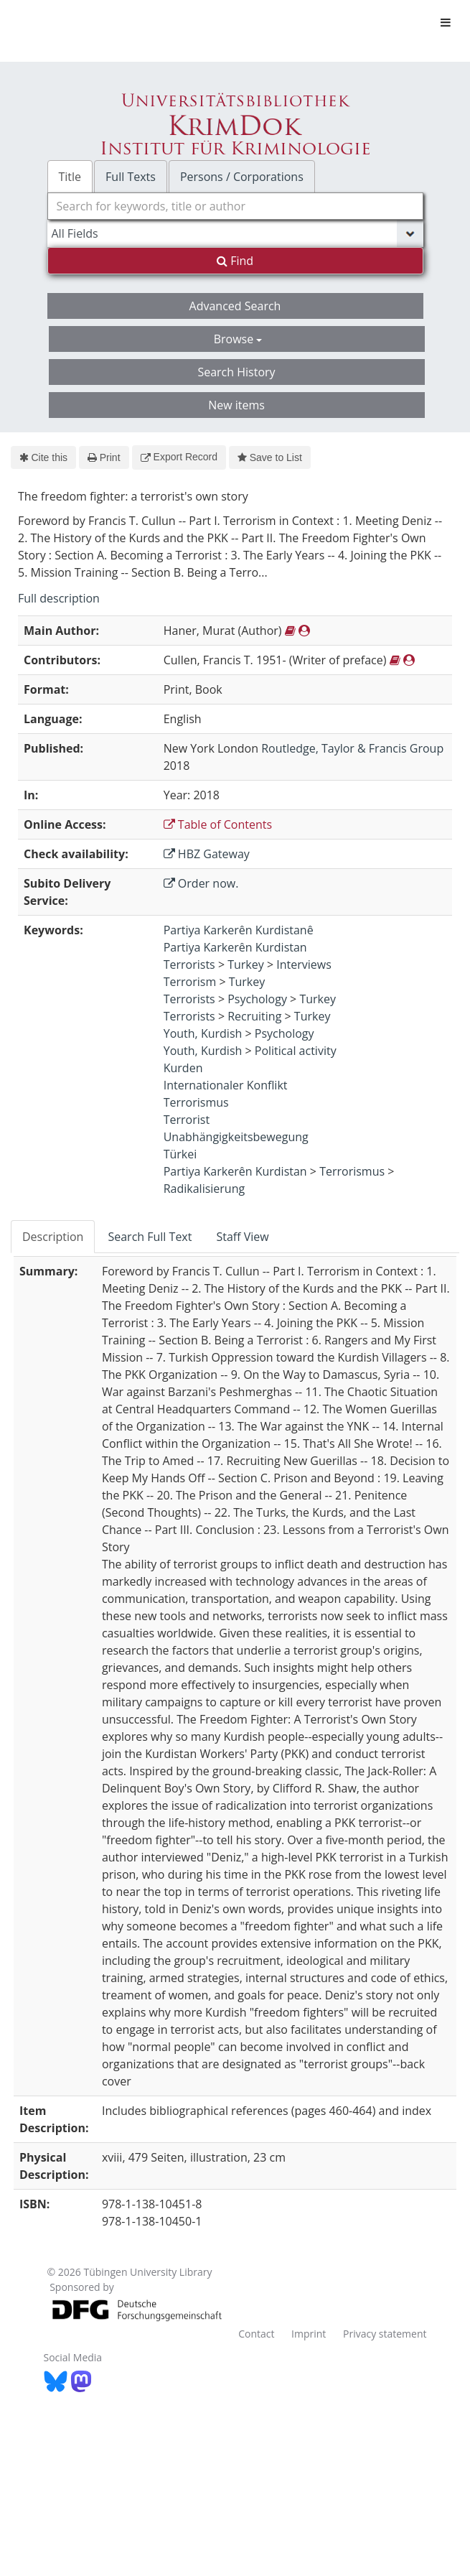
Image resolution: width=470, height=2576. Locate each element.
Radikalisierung (204, 1188)
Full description (59, 598)
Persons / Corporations (242, 177)
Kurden (183, 1068)
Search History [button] (236, 372)
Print (104, 457)
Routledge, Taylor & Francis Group (352, 748)
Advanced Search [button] (235, 306)
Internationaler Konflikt (226, 1085)
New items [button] (236, 405)
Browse (238, 339)
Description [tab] (52, 1237)
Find (235, 261)
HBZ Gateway (207, 854)
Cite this (43, 457)
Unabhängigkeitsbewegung (236, 1137)
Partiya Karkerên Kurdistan (235, 947)
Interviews (304, 964)
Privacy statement (385, 2333)
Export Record (179, 456)
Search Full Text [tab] (150, 1237)
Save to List (270, 457)
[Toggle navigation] (446, 22)
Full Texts (130, 177)
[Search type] (235, 233)
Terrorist (187, 1119)
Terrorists (189, 964)
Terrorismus (196, 1102)
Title (70, 177)
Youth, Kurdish (203, 1033)
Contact (256, 2333)
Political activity (296, 1051)
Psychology (257, 999)
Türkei (180, 1154)
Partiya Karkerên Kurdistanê (239, 930)
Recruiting (254, 1016)
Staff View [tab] (242, 1237)
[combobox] (235, 206)
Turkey (245, 964)
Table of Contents (218, 824)
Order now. (201, 883)
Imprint (308, 2333)
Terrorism (190, 982)
